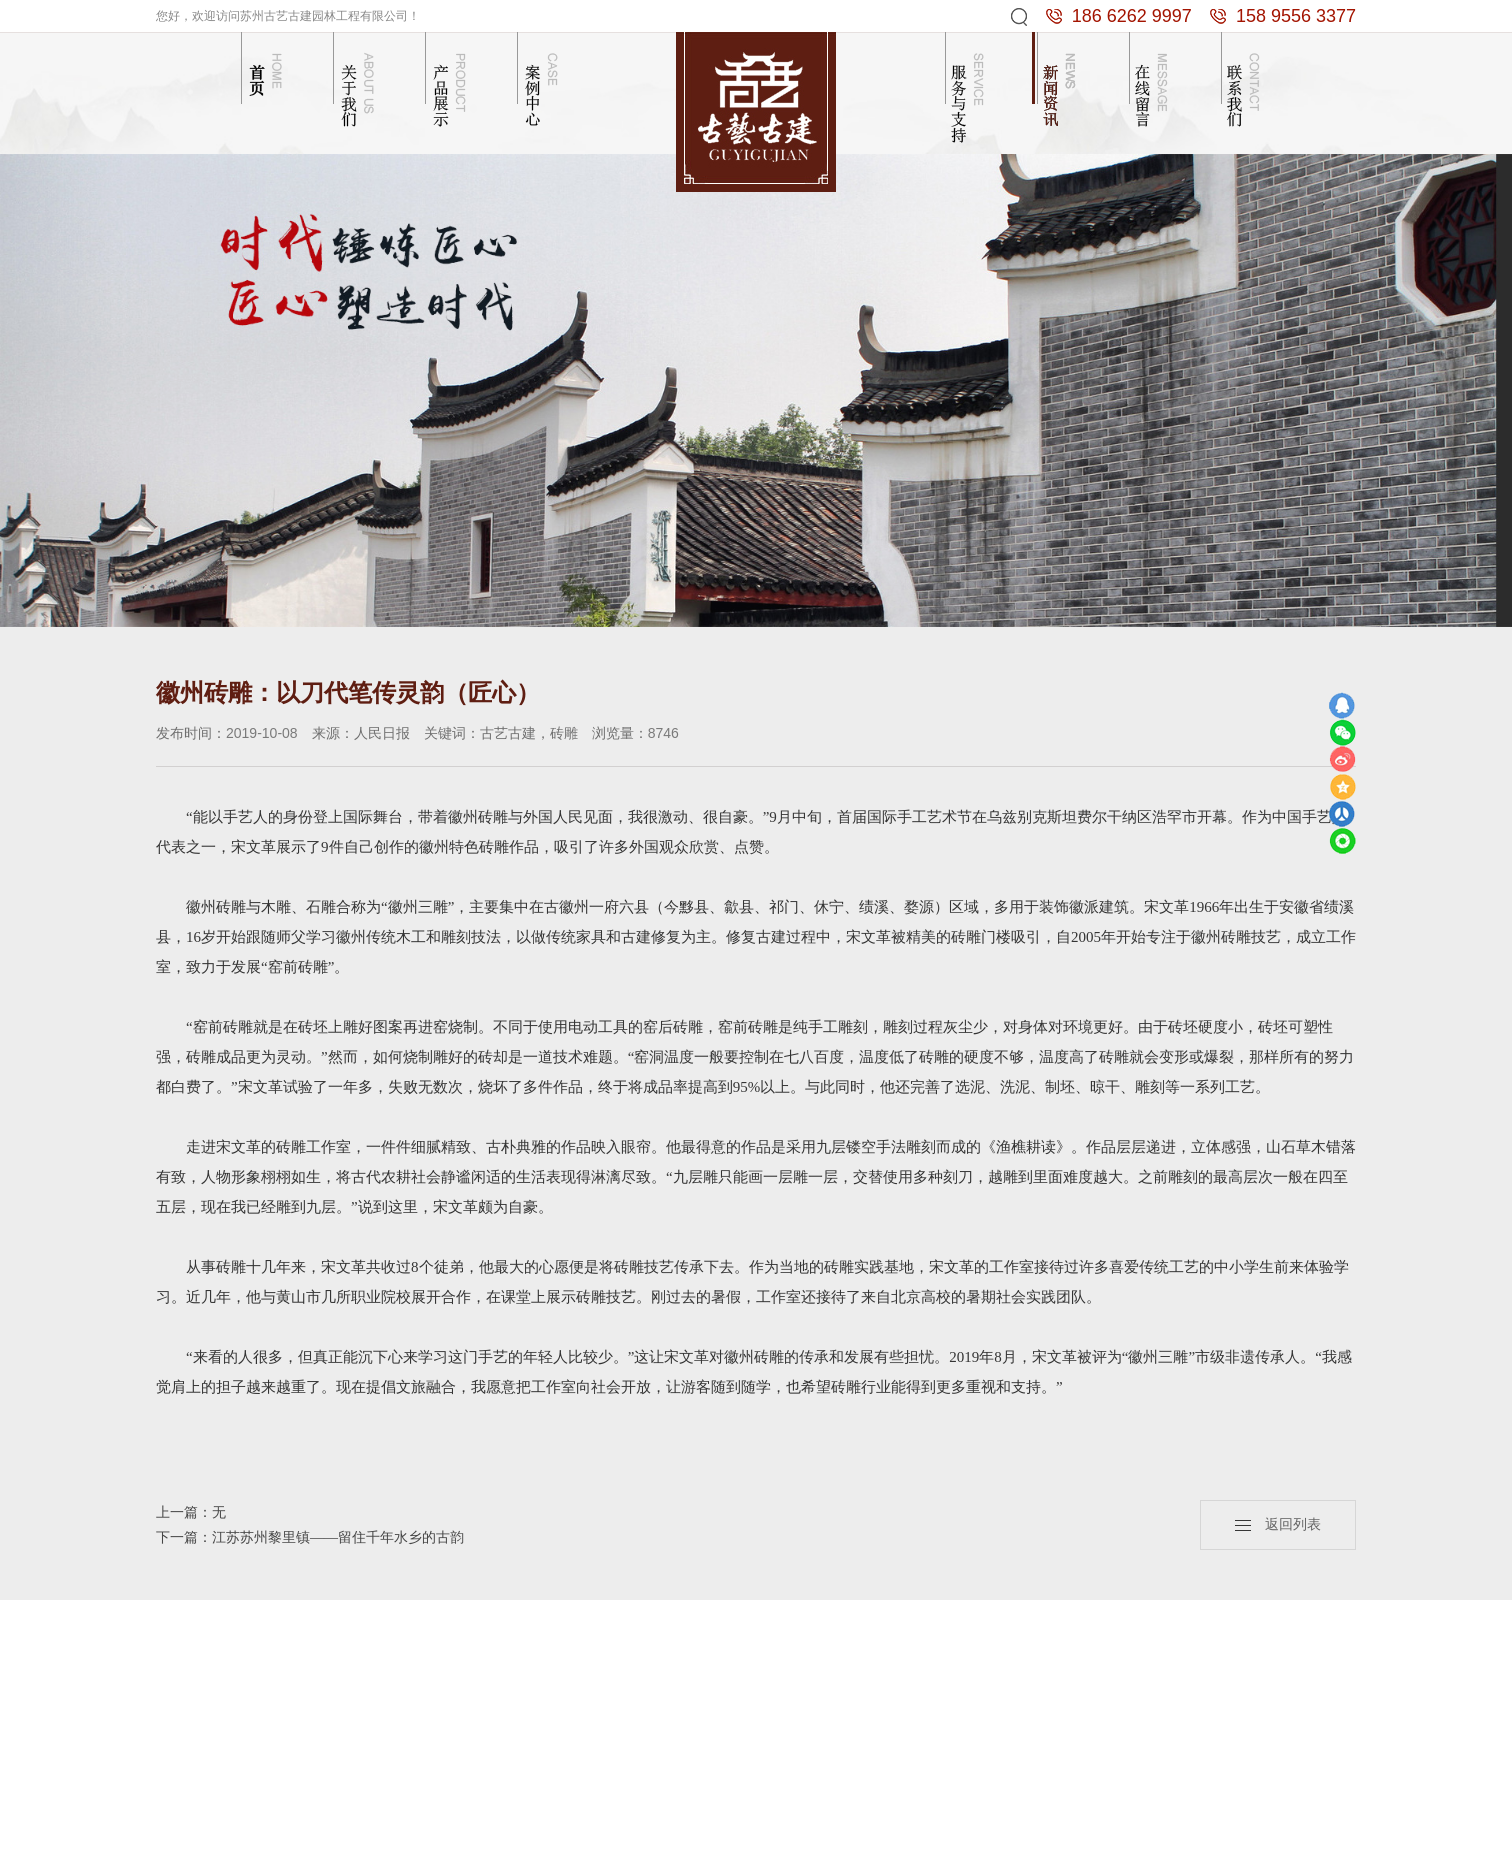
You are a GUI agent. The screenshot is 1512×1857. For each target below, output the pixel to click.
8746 (663, 733)
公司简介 (421, 1679)
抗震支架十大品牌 (893, 1835)
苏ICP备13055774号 (1271, 1835)
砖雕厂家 (818, 1835)
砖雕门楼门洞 (623, 1704)
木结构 (602, 1679)
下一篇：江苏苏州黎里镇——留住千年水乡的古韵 (310, 1537)
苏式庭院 (609, 1754)
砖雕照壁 (515, 1704)
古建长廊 (515, 1729)
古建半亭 (515, 1754)
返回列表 (1278, 1524)
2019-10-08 (262, 733)
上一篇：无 (191, 1512)
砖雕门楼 (515, 1679)
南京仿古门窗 (1106, 1835)
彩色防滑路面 (980, 1835)
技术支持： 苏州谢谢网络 (636, 1835)
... (492, 1779)
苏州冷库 (1043, 1835)
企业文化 (421, 1704)
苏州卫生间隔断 (749, 1835)
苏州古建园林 (1181, 1835)
